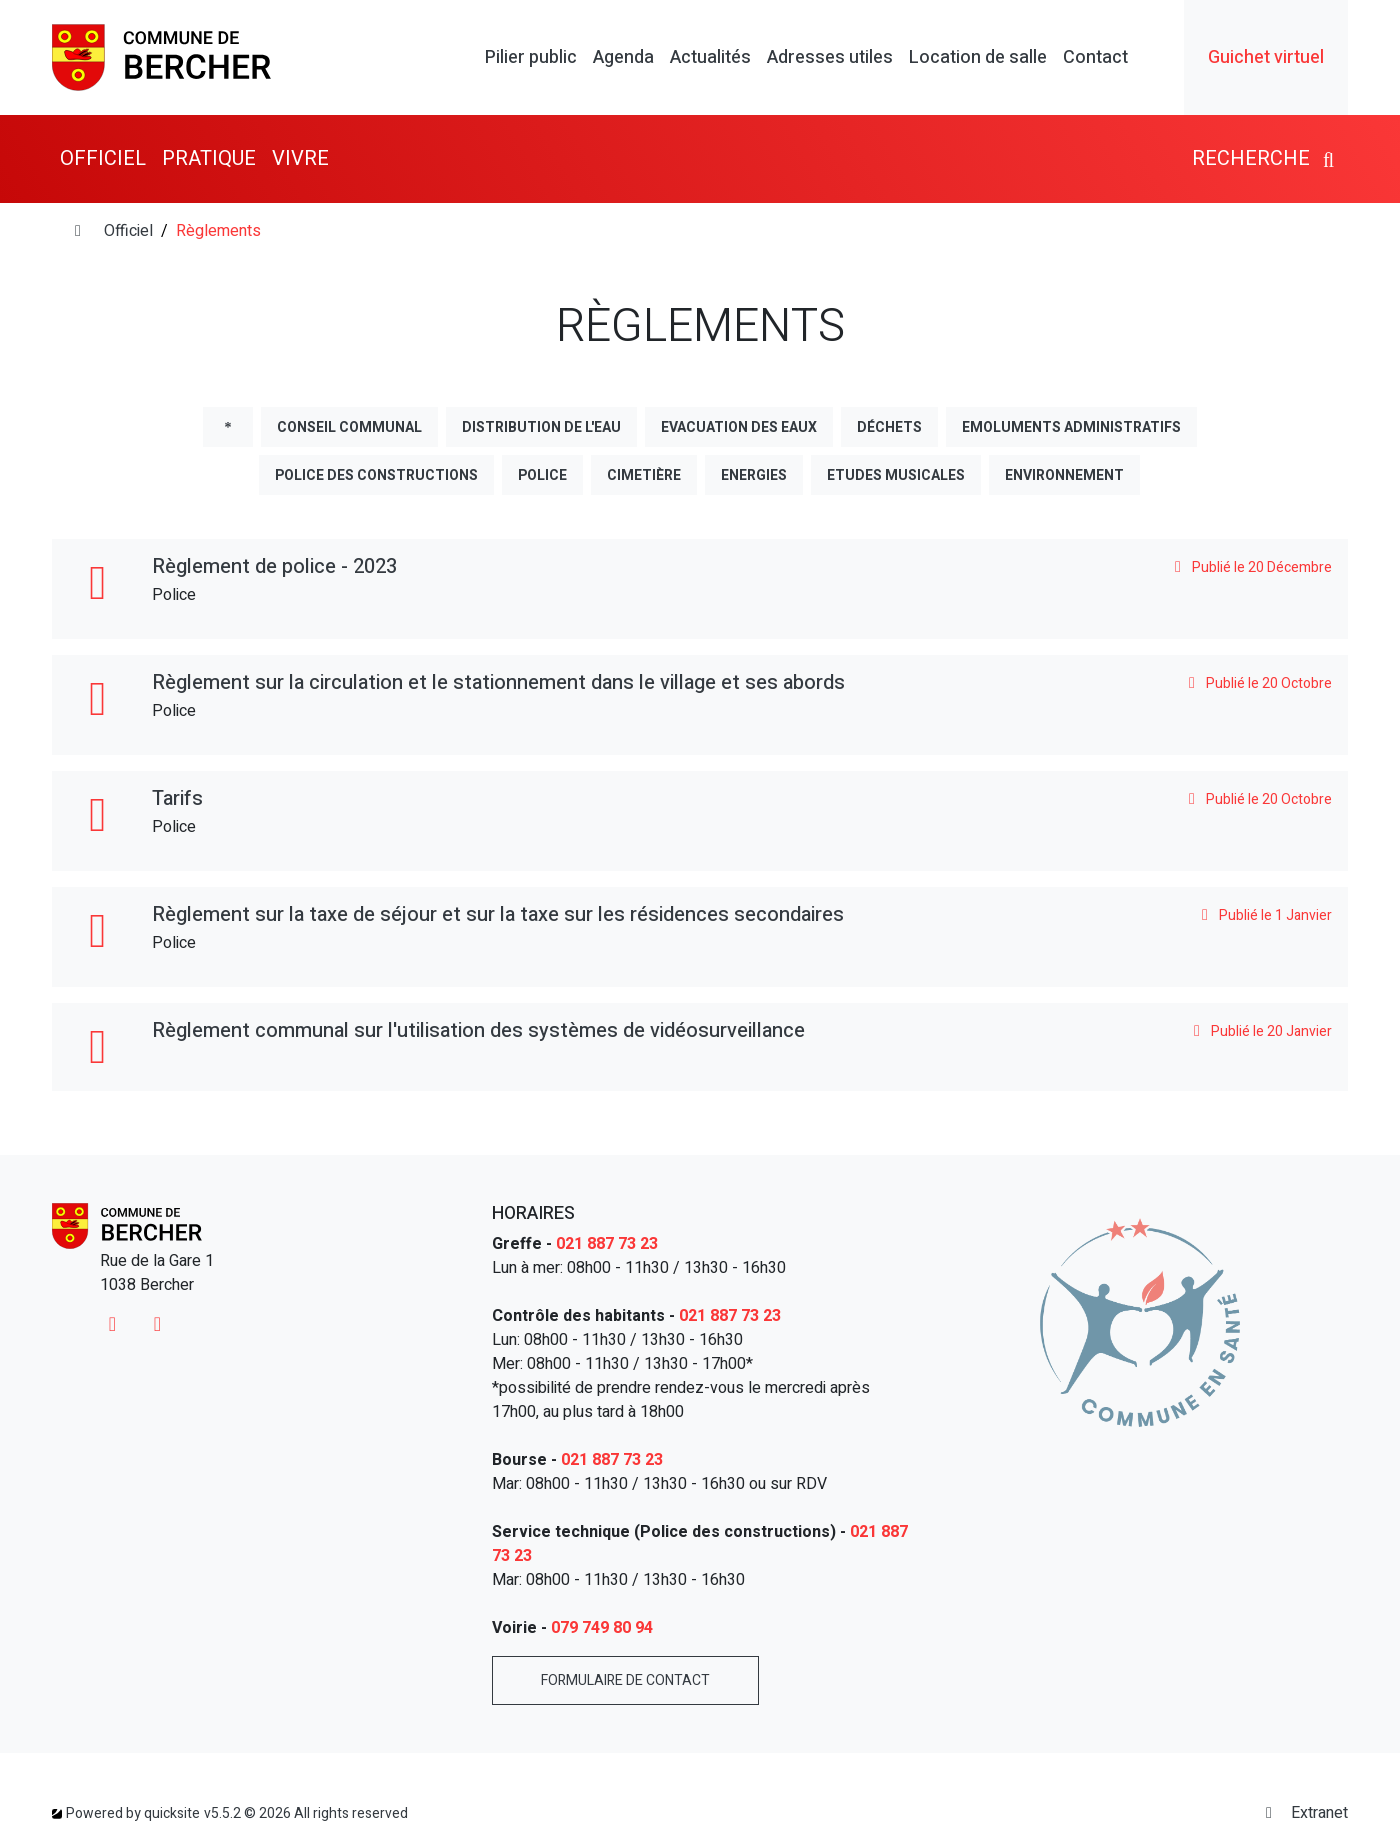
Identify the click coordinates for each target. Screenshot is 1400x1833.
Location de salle (978, 58)
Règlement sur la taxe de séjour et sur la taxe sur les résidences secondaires (498, 914)
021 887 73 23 (607, 1244)
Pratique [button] (209, 158)
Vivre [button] (300, 158)
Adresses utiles (830, 58)
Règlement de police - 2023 (274, 566)
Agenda (623, 58)
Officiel (128, 231)
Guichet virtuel (1266, 57)
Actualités (710, 58)
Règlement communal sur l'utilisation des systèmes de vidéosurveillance (478, 1030)
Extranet (1303, 1813)
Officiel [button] (103, 158)
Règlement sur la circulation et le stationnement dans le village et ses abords (498, 682)
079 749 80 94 (602, 1628)
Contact (1095, 58)
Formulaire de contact (625, 1680)
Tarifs (177, 798)
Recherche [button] (1266, 158)
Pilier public (531, 58)
